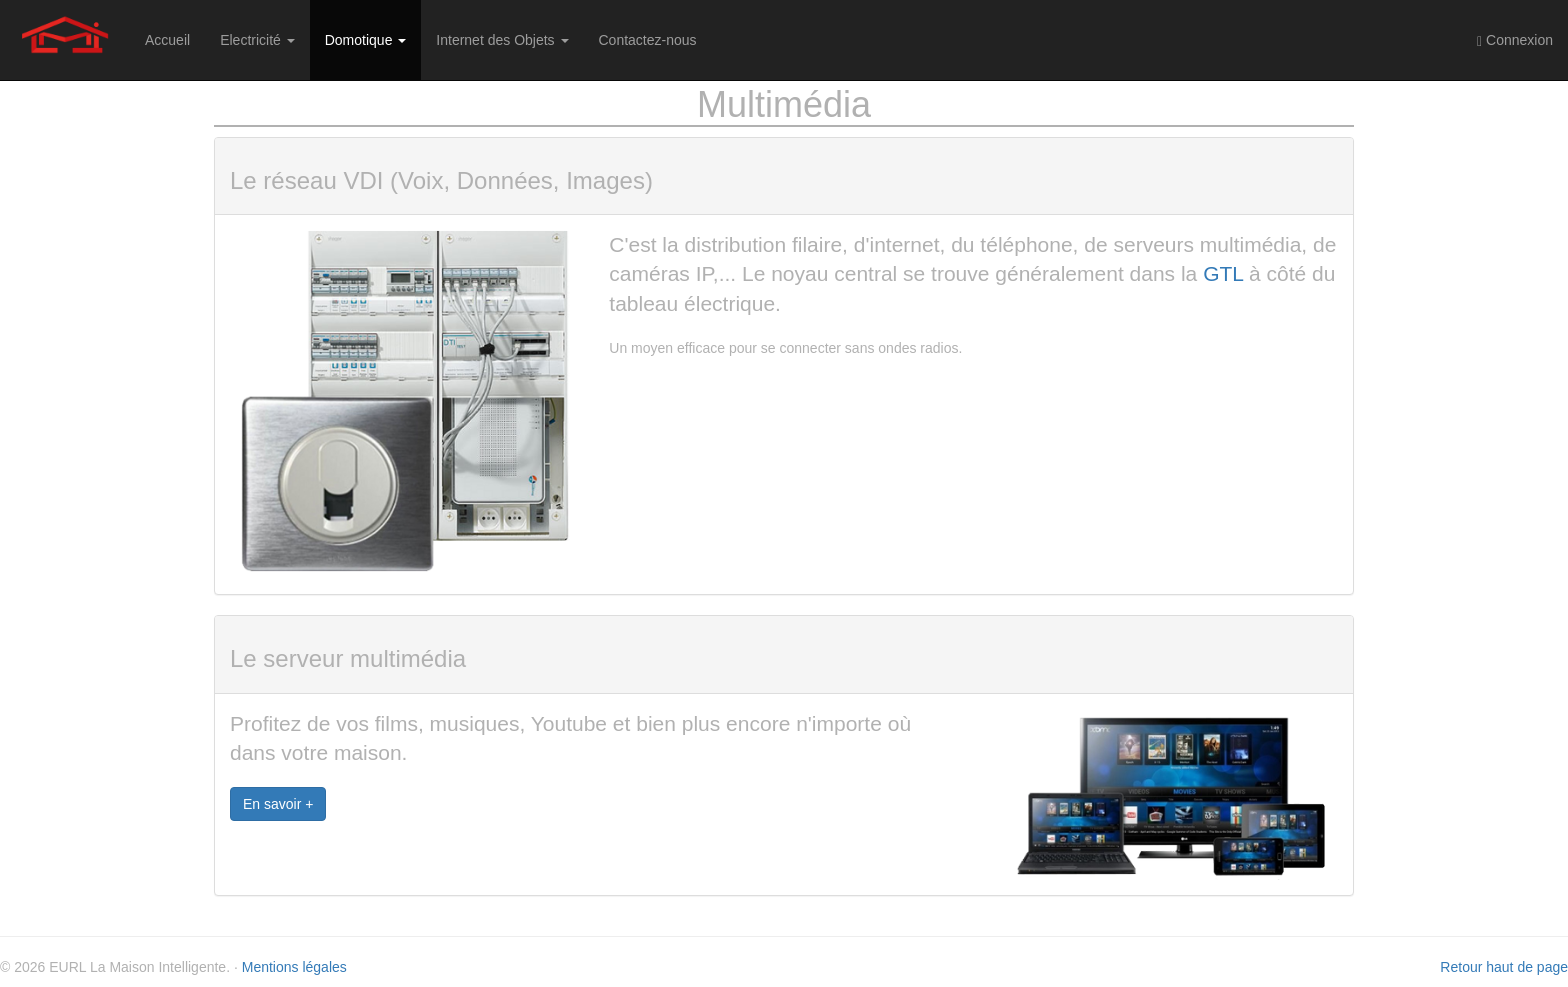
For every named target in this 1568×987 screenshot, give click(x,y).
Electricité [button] (257, 40)
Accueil (167, 40)
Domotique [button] (366, 40)
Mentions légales (294, 967)
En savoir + (278, 804)
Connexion (1515, 40)
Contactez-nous (648, 40)
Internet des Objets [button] (502, 40)
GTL (1223, 273)
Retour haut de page (1504, 967)
